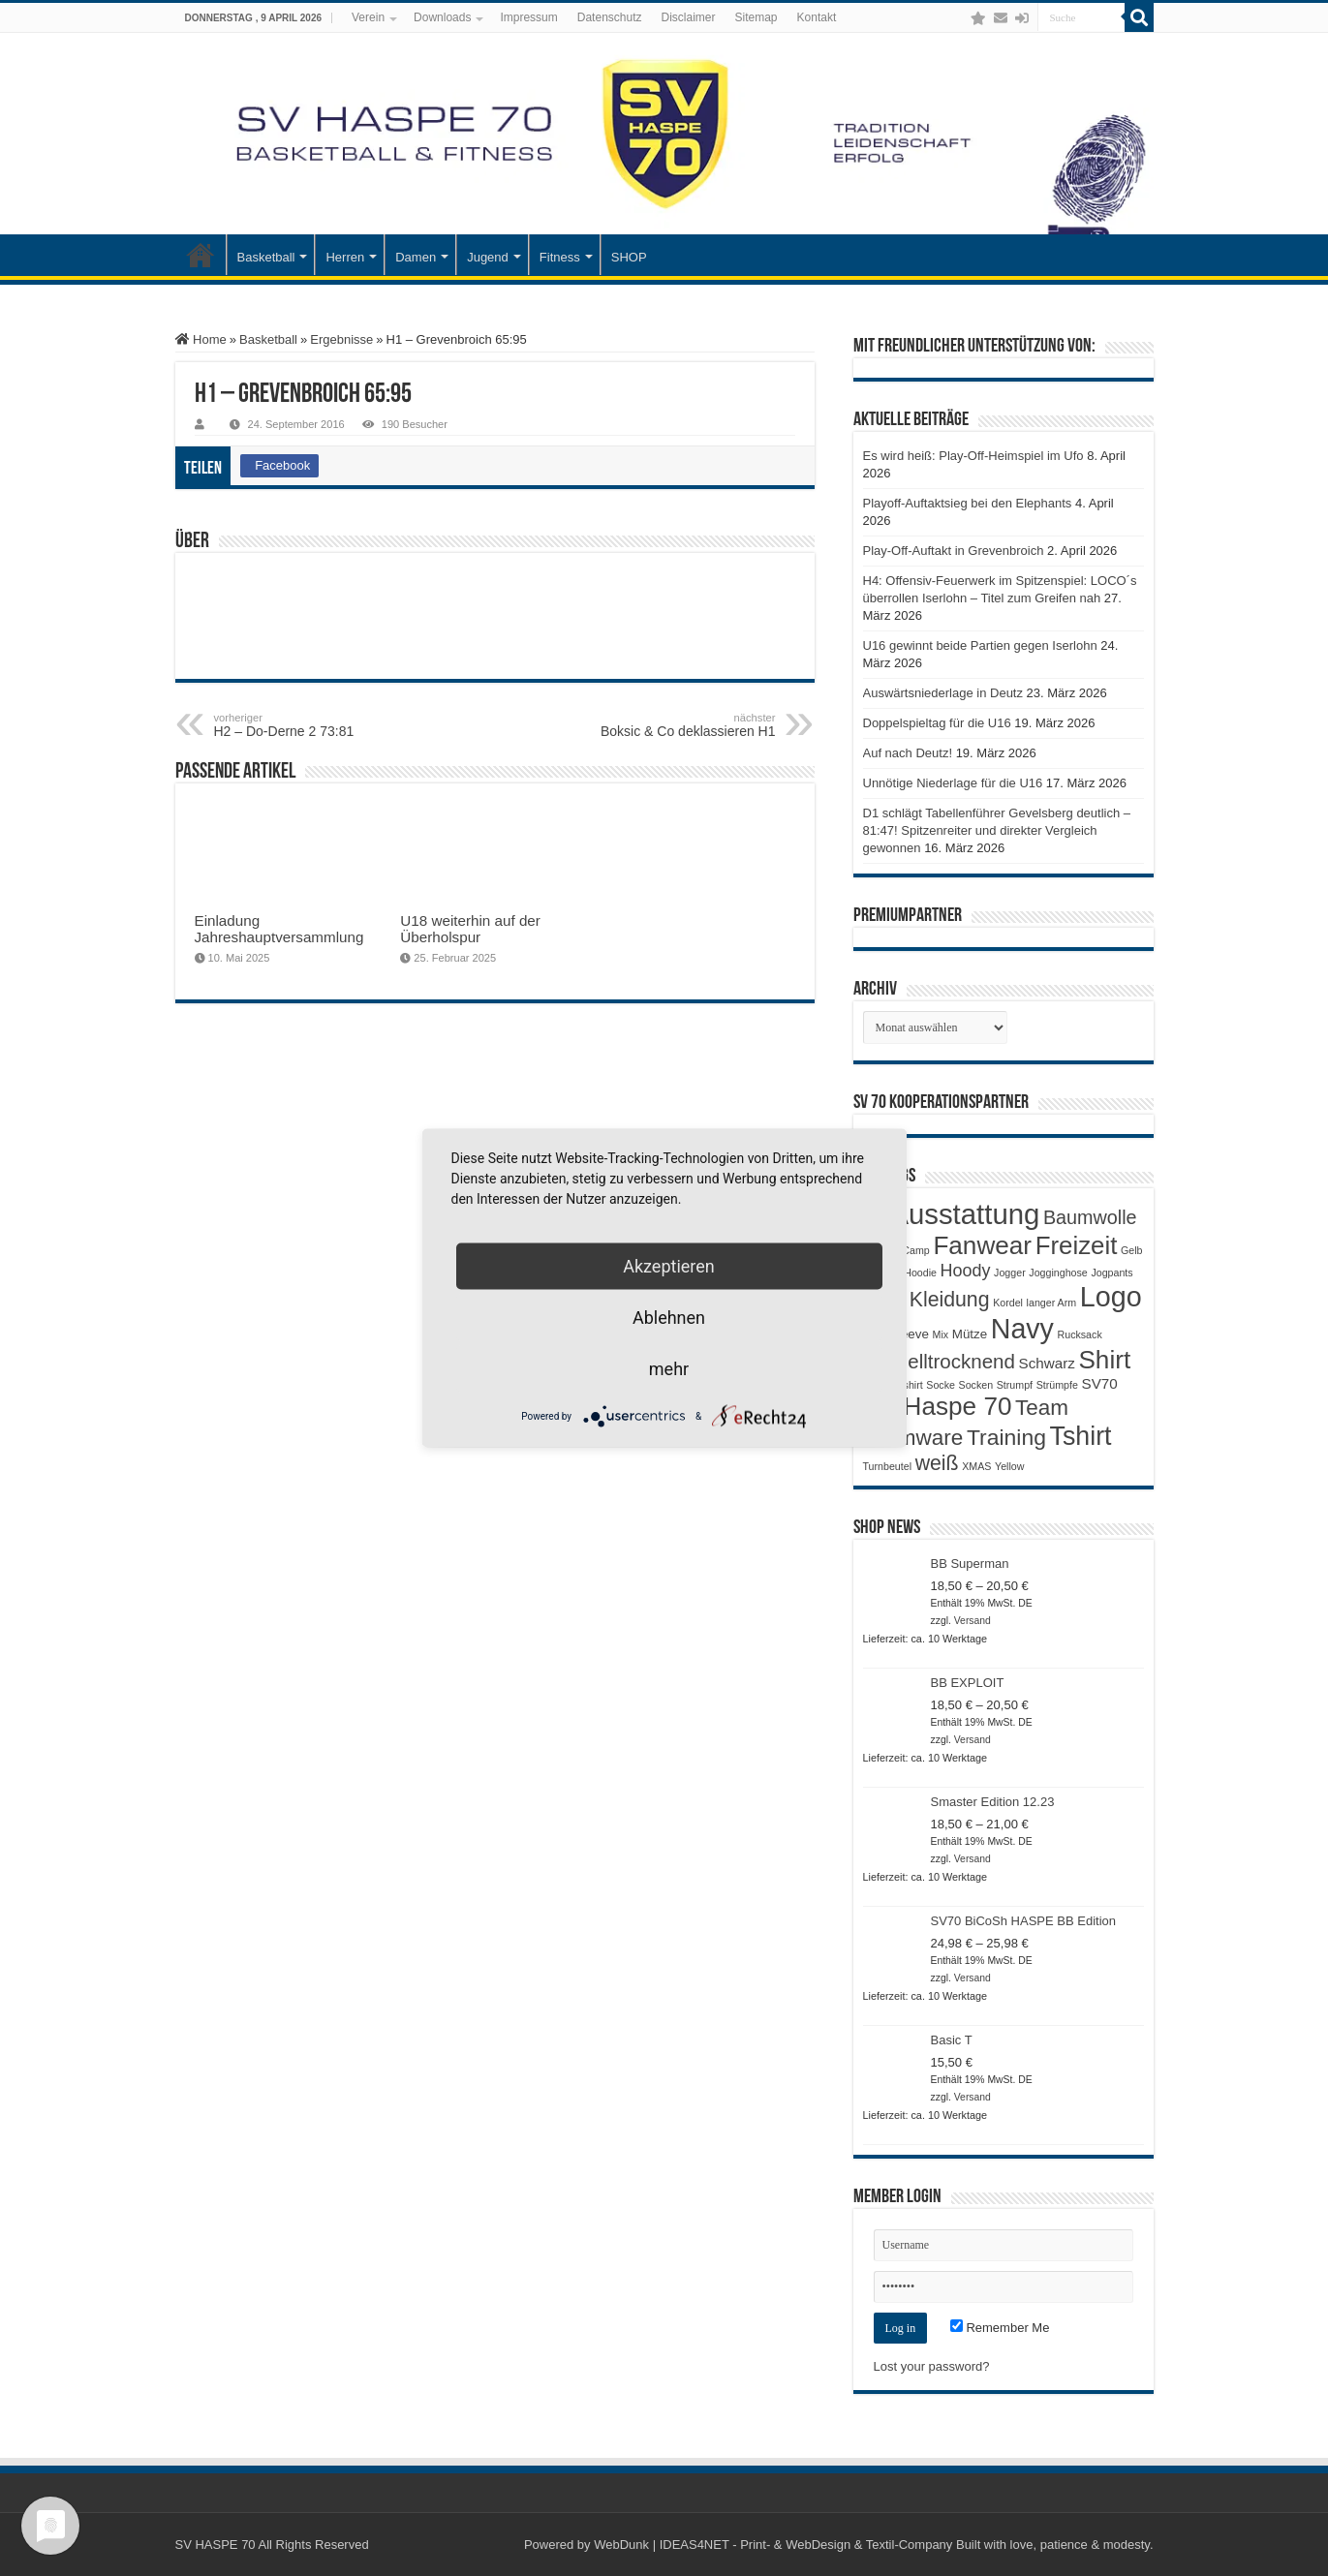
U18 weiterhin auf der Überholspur (470, 928)
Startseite (200, 254)
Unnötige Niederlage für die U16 (953, 783)
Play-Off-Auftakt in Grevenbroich (953, 550)
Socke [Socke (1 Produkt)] (940, 1385)
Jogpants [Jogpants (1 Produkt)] (1111, 1272)
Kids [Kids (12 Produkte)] (885, 1298)
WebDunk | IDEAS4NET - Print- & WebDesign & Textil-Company (773, 2544)
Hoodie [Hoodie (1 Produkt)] (920, 1272)
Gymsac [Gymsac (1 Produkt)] (882, 1272)
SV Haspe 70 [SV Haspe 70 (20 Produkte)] (937, 1406)
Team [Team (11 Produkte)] (1041, 1407)
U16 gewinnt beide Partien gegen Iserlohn (980, 645)
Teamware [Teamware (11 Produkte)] (913, 1438)
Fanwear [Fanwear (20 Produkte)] (982, 1245)
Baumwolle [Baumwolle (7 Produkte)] (1090, 1217)
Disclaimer (688, 17)
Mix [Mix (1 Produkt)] (941, 1334)
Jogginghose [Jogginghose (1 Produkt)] (1058, 1272)
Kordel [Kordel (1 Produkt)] (1008, 1302)
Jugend (488, 257)
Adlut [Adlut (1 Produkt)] (874, 1220)
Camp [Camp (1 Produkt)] (915, 1250)
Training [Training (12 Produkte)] (1006, 1437)
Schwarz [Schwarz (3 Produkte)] (1047, 1363)
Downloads (442, 17)
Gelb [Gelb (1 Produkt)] (1132, 1250)
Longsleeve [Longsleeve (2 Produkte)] (896, 1334)
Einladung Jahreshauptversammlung (279, 928)
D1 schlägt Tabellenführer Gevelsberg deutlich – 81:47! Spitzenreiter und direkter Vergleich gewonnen (997, 830)
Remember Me (1000, 2327)
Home (201, 339)
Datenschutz (609, 17)
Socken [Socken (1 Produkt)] (976, 1385)
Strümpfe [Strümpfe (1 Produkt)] (1057, 1385)
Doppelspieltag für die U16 (937, 723)
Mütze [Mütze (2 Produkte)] (969, 1334)
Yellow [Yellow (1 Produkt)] (1009, 1466)
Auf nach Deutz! (908, 753)
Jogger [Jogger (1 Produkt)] (1010, 1272)
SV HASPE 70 (215, 2544)
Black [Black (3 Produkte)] (881, 1249)
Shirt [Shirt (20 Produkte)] (1104, 1359)
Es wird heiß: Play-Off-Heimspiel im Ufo (973, 455)
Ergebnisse (341, 339)
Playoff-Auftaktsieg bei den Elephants (967, 503)
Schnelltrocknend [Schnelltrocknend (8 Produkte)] (939, 1361)
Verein (368, 17)
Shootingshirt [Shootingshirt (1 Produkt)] (893, 1385)
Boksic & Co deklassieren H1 (676, 725)
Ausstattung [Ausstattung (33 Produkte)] (964, 1214)
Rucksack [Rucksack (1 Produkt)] (1080, 1334)
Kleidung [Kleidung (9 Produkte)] (950, 1299)
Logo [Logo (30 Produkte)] (1111, 1296)
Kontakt (817, 17)
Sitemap (756, 17)
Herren (344, 257)
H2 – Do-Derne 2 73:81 (313, 725)
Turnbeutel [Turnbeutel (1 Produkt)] (887, 1466)
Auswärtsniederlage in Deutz (943, 693)
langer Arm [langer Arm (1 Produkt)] (1052, 1302)
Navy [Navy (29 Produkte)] (1022, 1328)
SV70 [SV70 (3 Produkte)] (1100, 1383)
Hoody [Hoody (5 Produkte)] (966, 1270)
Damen (415, 257)
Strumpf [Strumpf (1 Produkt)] (1015, 1385)
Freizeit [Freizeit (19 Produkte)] (1076, 1245)
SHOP (629, 257)
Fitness (560, 257)
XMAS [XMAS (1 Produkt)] (976, 1466)
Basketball (266, 257)
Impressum (528, 17)
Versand (972, 1620)
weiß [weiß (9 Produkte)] (937, 1463)
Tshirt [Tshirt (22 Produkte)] (1081, 1436)
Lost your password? (932, 2366)
